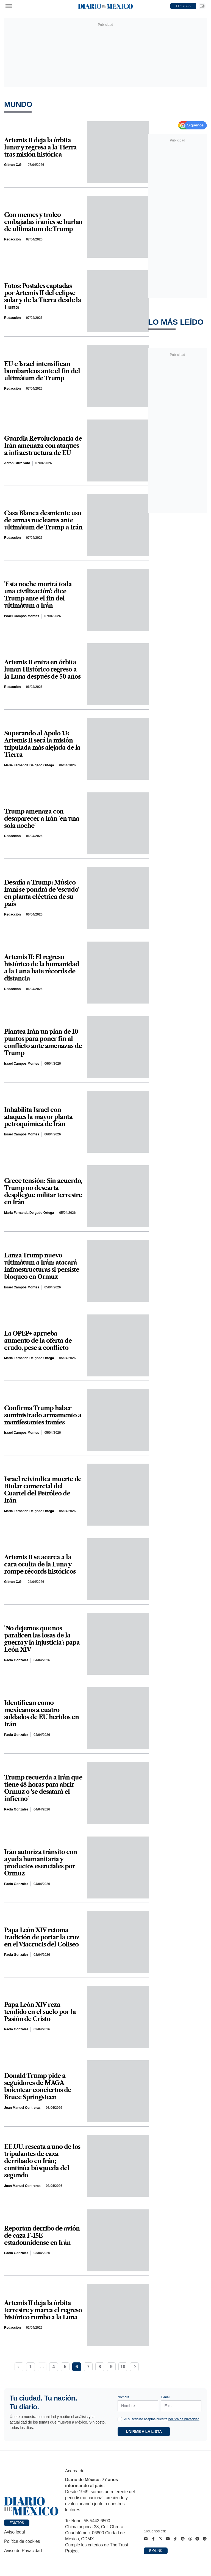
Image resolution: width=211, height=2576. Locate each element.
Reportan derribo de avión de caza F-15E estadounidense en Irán (42, 2235)
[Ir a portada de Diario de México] (31, 2506)
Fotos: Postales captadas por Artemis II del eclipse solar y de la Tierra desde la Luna (42, 296)
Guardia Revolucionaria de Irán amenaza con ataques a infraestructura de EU (43, 446)
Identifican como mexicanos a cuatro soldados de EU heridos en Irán (41, 1713)
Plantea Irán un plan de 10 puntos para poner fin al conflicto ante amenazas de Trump (43, 1042)
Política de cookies (22, 2541)
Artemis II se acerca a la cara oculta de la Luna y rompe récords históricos (40, 1564)
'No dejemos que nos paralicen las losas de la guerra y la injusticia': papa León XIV (42, 1639)
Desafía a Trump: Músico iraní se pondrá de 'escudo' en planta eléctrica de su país (41, 893)
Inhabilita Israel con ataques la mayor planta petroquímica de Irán (38, 1117)
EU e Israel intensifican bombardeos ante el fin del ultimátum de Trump (42, 371)
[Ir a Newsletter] (202, 6)
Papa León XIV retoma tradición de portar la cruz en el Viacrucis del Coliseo (41, 1937)
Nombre (123, 2397)
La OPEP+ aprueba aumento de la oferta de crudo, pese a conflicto (38, 1340)
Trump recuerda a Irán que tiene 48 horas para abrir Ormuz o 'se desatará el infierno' (43, 1788)
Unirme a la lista (144, 2431)
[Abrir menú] (8, 6)
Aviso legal (14, 2532)
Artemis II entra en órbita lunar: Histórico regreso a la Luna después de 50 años (42, 669)
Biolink (155, 2551)
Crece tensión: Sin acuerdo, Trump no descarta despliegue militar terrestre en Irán (43, 1191)
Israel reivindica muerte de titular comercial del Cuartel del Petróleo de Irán (42, 1490)
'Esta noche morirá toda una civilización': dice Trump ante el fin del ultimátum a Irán (38, 595)
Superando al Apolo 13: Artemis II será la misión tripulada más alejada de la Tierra (42, 744)
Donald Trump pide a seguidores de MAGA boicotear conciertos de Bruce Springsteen (37, 2086)
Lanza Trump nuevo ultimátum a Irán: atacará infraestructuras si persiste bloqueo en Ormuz (41, 1266)
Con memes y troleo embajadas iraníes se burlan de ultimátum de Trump (43, 222)
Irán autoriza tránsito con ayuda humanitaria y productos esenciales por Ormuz (40, 1863)
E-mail (165, 2397)
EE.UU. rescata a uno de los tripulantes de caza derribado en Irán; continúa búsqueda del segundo (42, 2161)
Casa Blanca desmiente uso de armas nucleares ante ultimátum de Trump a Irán (43, 520)
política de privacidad (183, 2419)
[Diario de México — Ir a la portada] (105, 6)
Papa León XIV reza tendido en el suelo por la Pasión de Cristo (40, 2012)
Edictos (17, 2523)
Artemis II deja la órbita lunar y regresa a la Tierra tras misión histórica (40, 147)
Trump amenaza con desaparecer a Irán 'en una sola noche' (41, 818)
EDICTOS (183, 6)
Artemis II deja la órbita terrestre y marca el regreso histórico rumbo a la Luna (43, 2310)
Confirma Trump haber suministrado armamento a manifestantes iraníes (42, 1415)
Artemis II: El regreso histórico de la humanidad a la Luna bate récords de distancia (41, 968)
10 (122, 2366)
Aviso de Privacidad (23, 2550)
